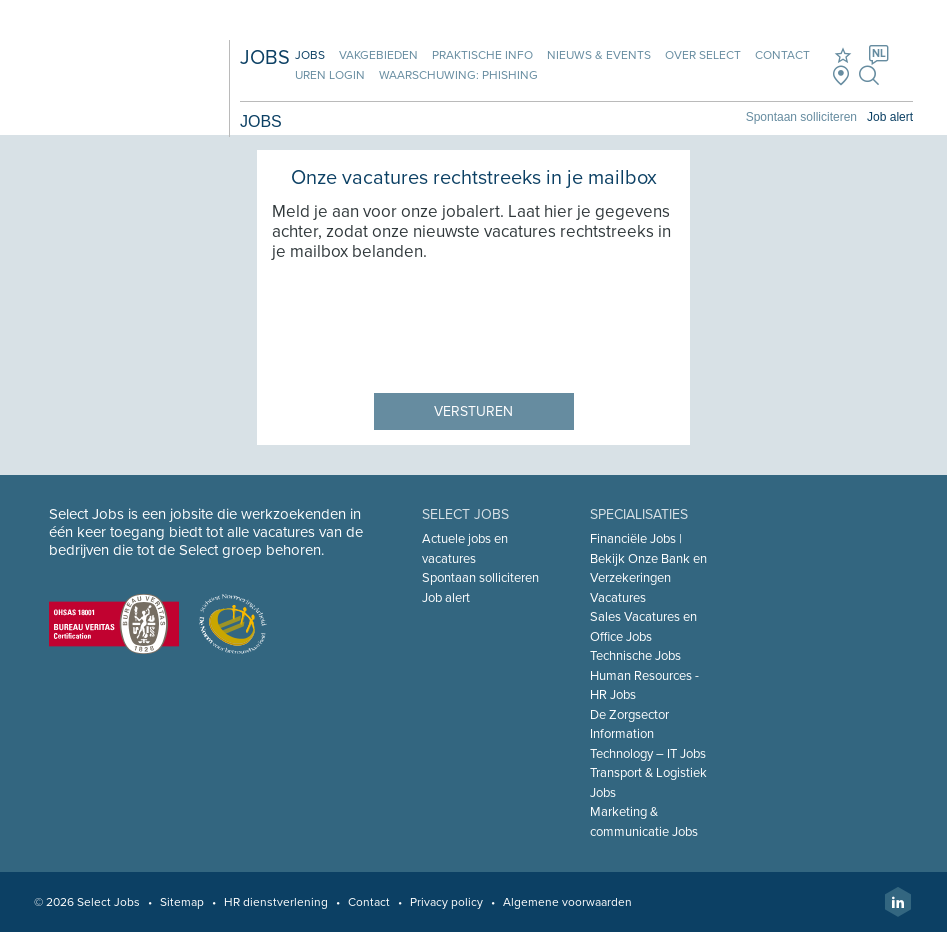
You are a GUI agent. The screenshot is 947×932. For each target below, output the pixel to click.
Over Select (703, 55)
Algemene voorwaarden (567, 902)
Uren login (330, 75)
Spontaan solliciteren (801, 117)
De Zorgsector (629, 715)
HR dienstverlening (276, 902)
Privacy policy (446, 902)
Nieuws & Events (599, 55)
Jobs (310, 55)
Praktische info (482, 55)
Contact (782, 55)
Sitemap (182, 902)
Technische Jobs (635, 656)
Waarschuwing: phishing (458, 75)
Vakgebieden (378, 55)
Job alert (890, 117)
